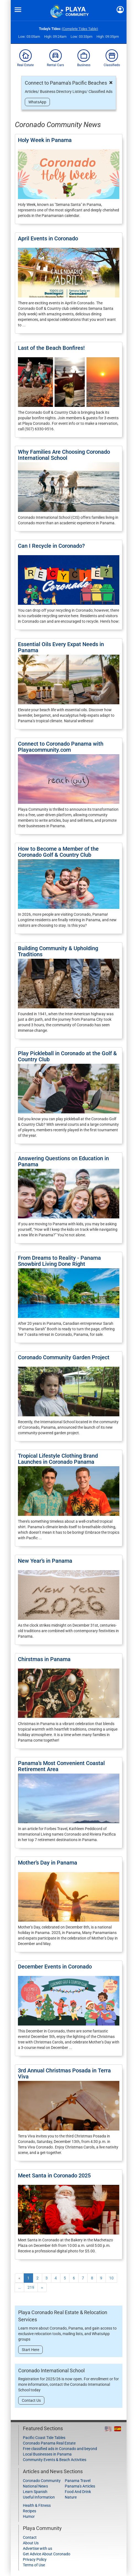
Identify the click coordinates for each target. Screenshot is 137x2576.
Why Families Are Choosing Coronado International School (64, 454)
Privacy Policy (35, 2559)
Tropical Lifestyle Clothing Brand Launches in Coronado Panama (58, 1458)
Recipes (29, 2511)
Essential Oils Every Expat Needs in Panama (61, 647)
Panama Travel (77, 2480)
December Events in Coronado (55, 1966)
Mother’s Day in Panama (47, 1862)
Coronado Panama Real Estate (49, 2443)
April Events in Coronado (48, 238)
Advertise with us (37, 2548)
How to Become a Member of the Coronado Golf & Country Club (58, 851)
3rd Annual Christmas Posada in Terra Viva (64, 2073)
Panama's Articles (80, 2486)
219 (31, 2287)
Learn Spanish (35, 2491)
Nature (71, 2497)
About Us (31, 2543)
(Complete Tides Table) (80, 29)
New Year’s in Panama (45, 1560)
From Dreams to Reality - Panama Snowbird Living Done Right (59, 1261)
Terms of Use (34, 2565)
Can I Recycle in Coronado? (51, 545)
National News (35, 2486)
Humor (29, 2516)
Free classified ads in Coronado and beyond (60, 2448)
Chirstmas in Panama (44, 1659)
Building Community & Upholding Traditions (58, 951)
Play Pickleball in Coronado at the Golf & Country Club (67, 1056)
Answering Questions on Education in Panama (63, 1161)
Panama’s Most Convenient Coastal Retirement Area (61, 1766)
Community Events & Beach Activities (54, 2459)
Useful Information (39, 2497)
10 (111, 2278)
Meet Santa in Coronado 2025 (54, 2175)
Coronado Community (42, 2480)
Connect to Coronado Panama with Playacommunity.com (60, 746)
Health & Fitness (37, 2505)
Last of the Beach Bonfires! (51, 348)
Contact (30, 2537)
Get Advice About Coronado (46, 2554)
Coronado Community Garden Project (63, 1357)
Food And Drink (78, 2491)
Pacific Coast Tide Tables (44, 2437)
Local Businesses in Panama (47, 2454)
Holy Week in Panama (45, 140)
